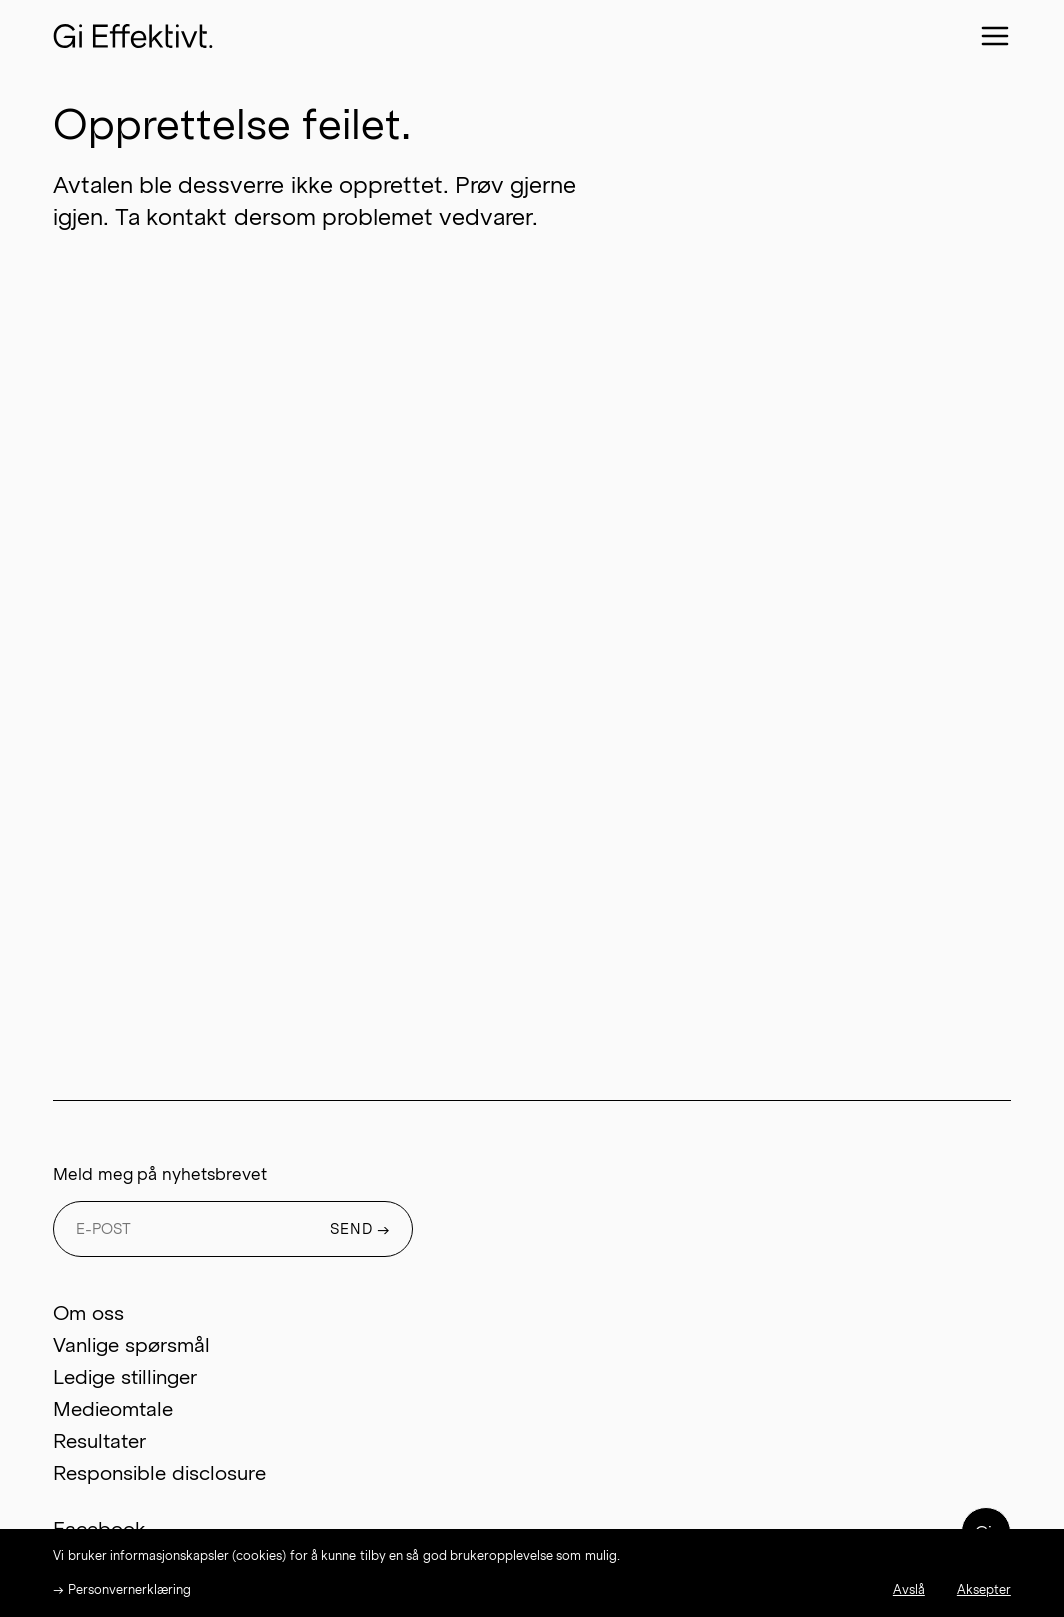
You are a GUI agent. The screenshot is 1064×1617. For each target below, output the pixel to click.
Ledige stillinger (124, 1377)
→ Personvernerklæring (121, 1589)
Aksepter (984, 1589)
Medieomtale (113, 1409)
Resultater (99, 1441)
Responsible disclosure (159, 1473)
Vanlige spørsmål (131, 1345)
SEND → (361, 1229)
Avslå (909, 1589)
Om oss (88, 1313)
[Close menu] (995, 36)
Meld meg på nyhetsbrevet (159, 1174)
